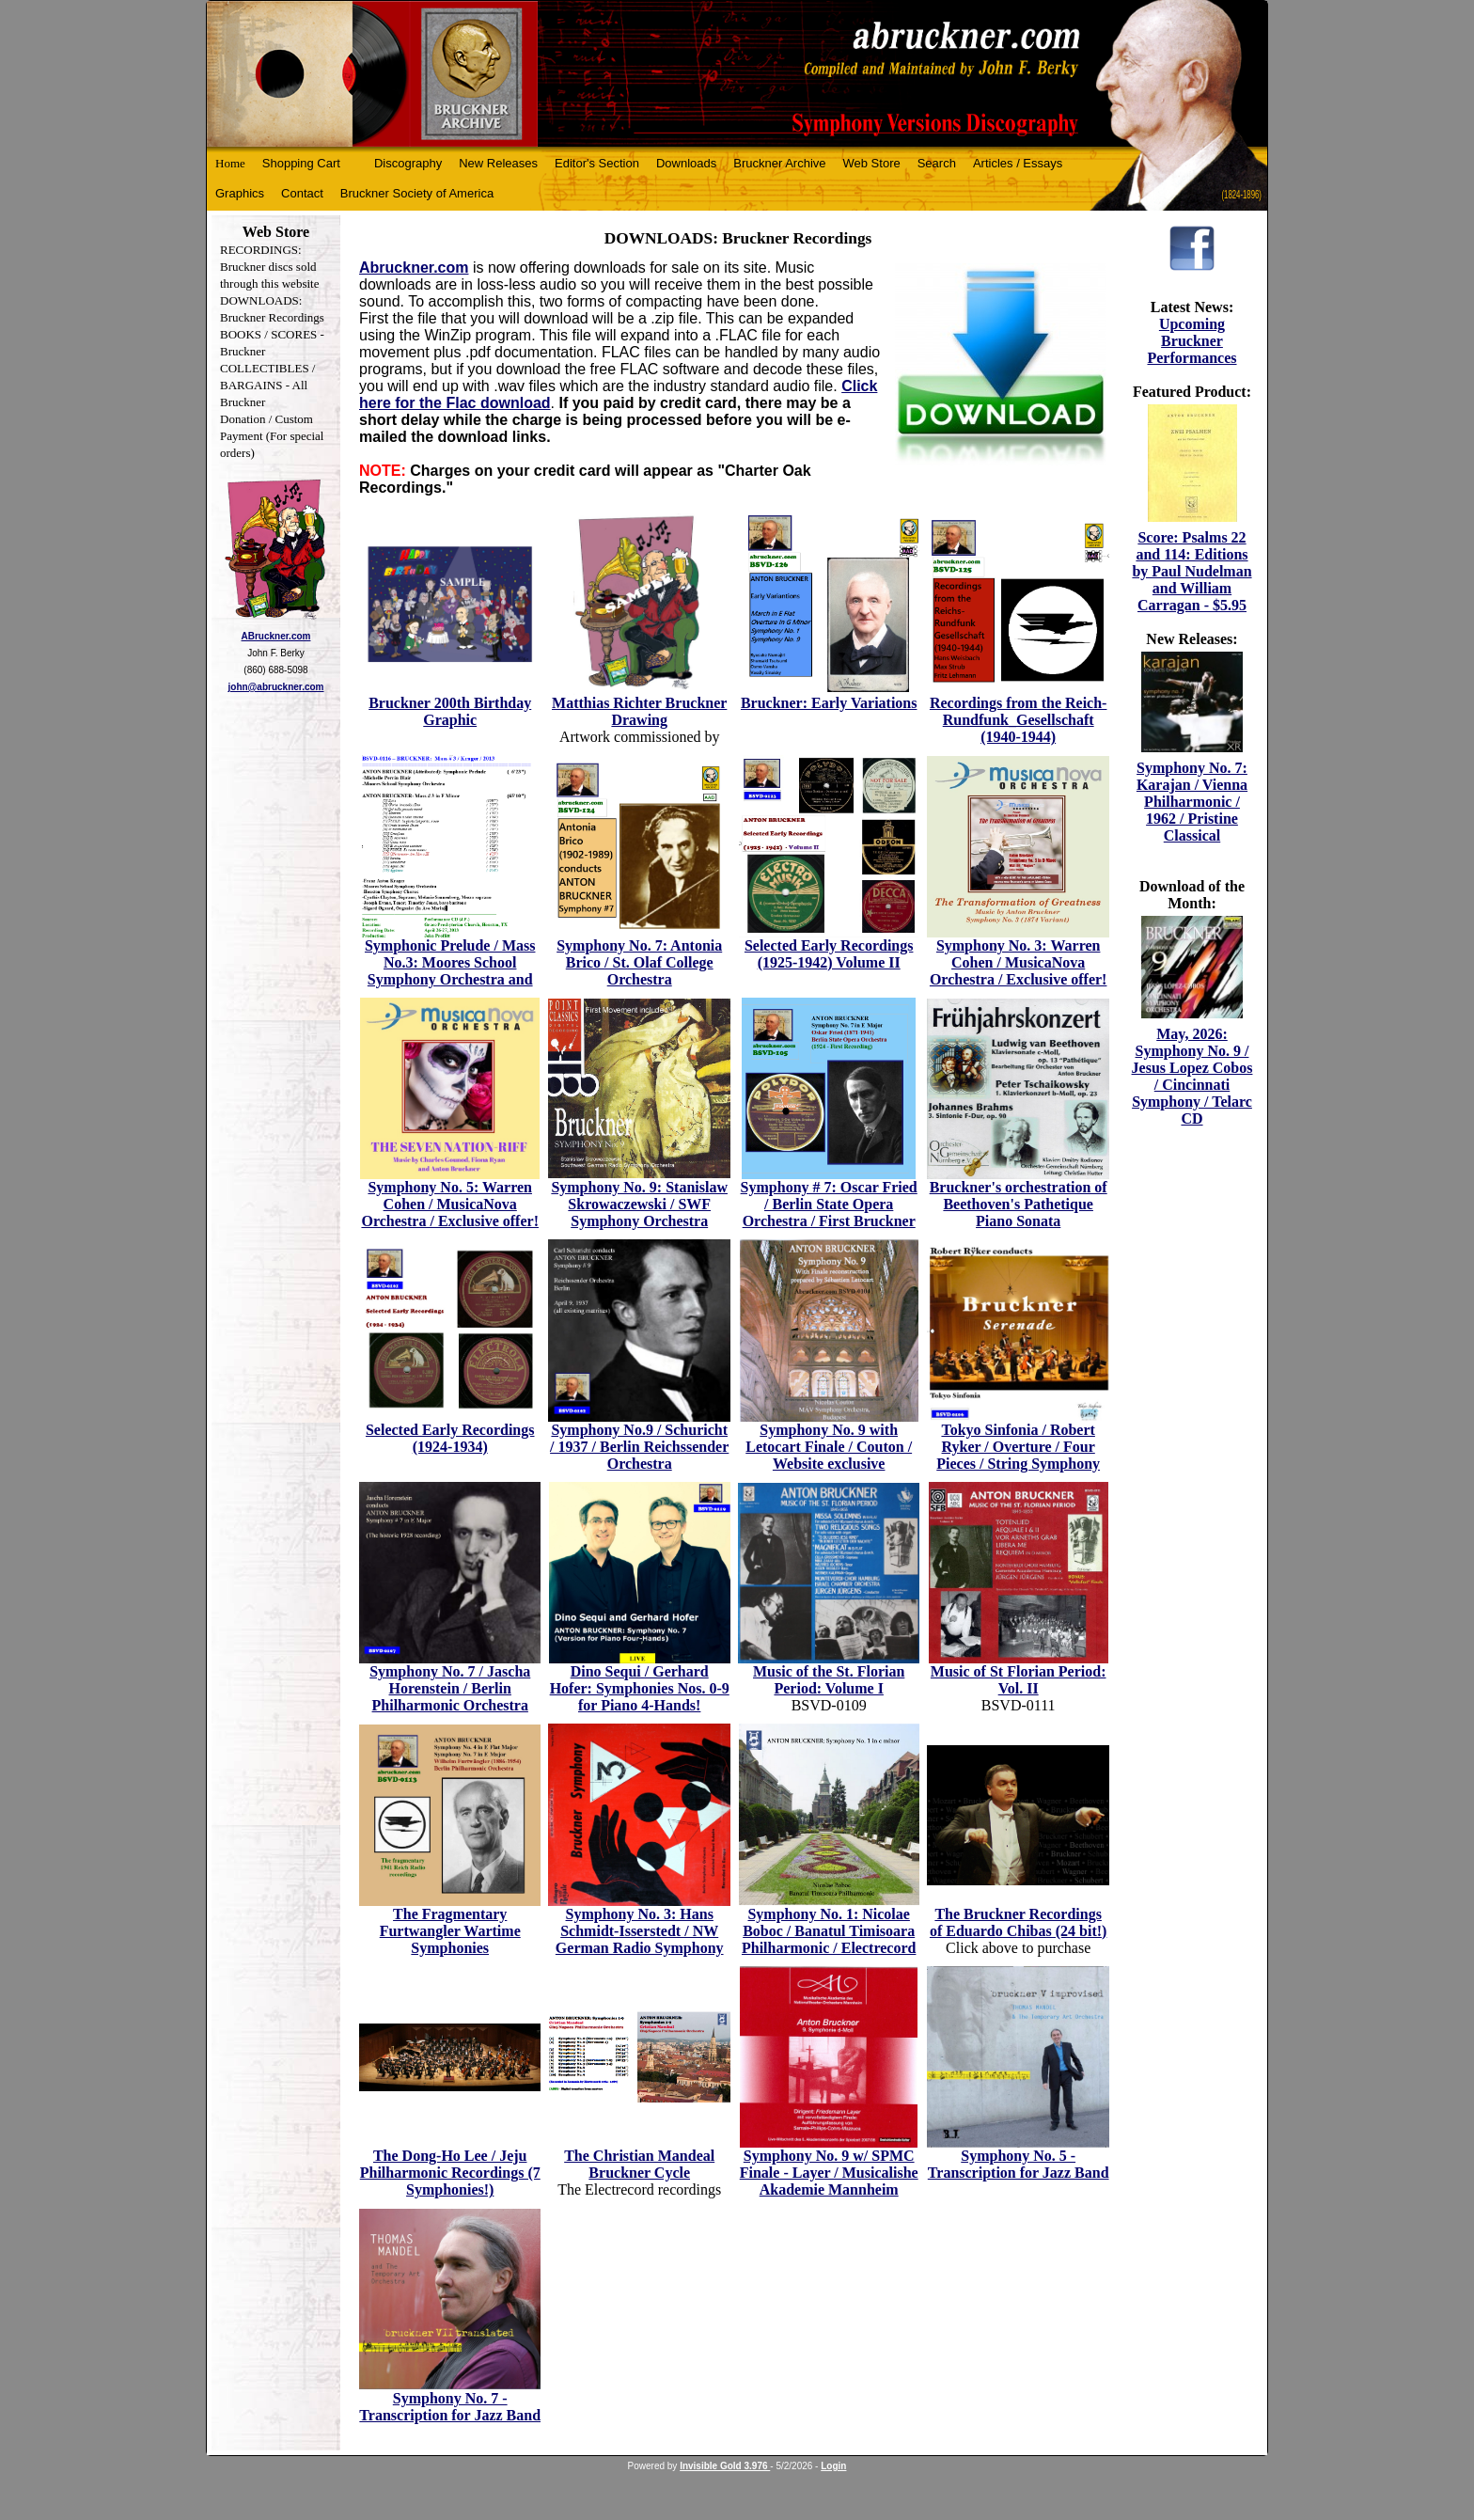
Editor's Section (597, 163)
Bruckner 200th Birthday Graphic (449, 711)
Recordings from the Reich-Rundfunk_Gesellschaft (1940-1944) (1018, 720)
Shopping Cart (301, 163)
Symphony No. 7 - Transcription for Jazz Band (450, 2406)
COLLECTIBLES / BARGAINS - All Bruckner (267, 385)
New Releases (498, 163)
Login (833, 2466)
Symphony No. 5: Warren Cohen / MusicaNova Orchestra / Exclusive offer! (450, 1204)
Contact (302, 193)
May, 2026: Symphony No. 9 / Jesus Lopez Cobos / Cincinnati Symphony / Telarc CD (1192, 1076)
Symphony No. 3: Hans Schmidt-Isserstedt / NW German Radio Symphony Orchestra (640, 1939)
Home (230, 163)
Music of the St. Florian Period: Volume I (828, 1679)
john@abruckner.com (276, 687)
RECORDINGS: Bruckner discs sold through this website (269, 267)
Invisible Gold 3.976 (725, 2466)
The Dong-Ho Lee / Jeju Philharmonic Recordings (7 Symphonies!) (450, 2172)
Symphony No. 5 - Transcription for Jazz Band (1018, 2164)
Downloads (686, 163)
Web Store (872, 163)
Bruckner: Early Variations (829, 703)
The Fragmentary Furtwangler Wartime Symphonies (450, 1931)
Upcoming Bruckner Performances (1191, 341)
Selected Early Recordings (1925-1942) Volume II (829, 953)
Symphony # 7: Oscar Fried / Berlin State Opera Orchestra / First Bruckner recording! (829, 1212)
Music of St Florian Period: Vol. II (1018, 1679)
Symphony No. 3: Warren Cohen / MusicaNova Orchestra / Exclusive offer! (1018, 962)
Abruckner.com (413, 268)
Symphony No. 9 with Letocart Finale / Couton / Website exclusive (828, 1447)
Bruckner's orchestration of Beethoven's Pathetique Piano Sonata (1018, 1204)
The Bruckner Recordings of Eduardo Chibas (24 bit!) (1018, 1922)
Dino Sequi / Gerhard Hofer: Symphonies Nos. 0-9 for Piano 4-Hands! (639, 1688)
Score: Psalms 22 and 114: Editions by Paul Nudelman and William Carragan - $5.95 (1191, 571)
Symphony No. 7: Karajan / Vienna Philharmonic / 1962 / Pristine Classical (1192, 801)
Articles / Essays (1017, 163)
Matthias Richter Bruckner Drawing (639, 711)
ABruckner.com (276, 636)
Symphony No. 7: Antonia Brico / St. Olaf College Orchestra (639, 962)
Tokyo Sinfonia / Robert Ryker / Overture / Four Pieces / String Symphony (1018, 1447)
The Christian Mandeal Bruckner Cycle (639, 2164)
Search (936, 163)
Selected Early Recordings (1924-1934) (450, 1438)
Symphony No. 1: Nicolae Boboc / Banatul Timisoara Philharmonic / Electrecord (829, 1931)
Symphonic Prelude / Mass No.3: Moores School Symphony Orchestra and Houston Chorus (450, 970)
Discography (408, 163)
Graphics (239, 193)
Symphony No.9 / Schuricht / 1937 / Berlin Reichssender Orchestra (639, 1447)
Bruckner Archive (779, 163)
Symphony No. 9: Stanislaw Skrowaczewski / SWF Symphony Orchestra (639, 1204)
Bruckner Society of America (417, 193)
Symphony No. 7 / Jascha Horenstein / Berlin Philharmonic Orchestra (449, 1688)
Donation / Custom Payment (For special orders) (271, 436)
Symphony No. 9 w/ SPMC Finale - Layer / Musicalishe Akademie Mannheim (829, 2172)
